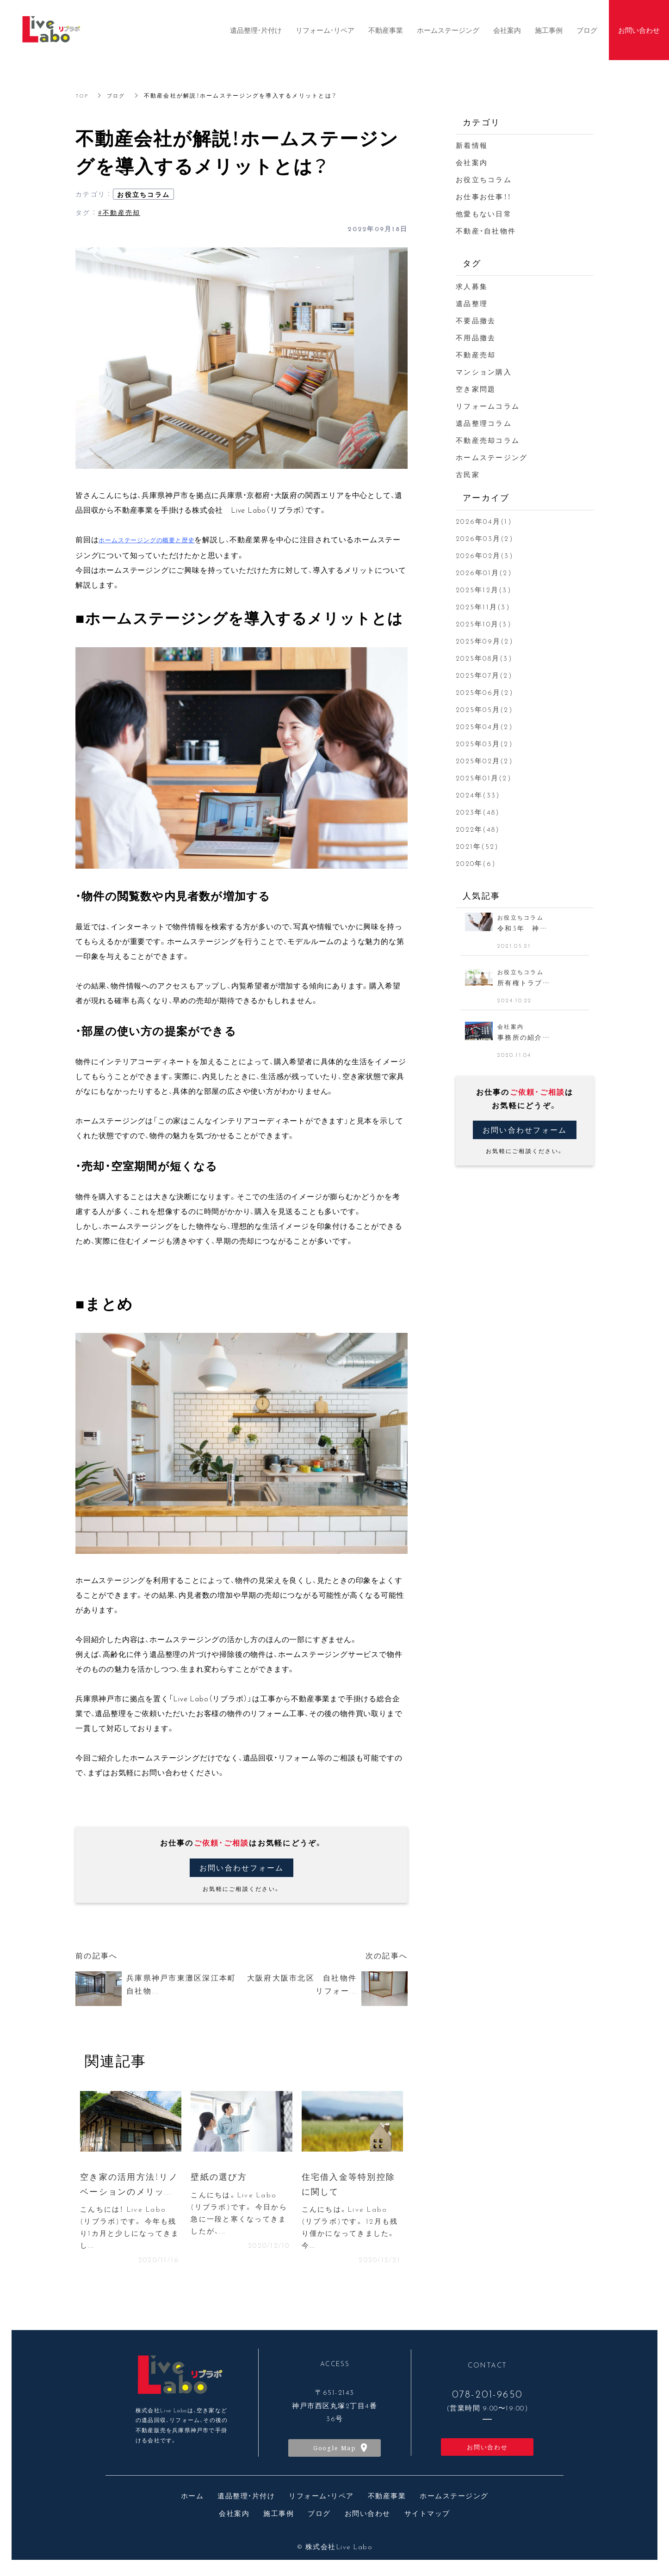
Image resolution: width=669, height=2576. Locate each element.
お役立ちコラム (143, 194)
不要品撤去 (476, 320)
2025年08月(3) (484, 658)
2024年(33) (478, 795)
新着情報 (472, 145)
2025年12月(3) (484, 589)
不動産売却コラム (488, 440)
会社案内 (472, 162)
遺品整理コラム (484, 423)
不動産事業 (387, 2500)
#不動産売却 (119, 212)
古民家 (468, 474)
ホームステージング (491, 457)
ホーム (192, 2500)
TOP (82, 95)
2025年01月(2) (484, 778)
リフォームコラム (488, 406)
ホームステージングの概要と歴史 (146, 539)
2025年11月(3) (483, 606)
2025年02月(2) (484, 760)
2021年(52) (477, 846)
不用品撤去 (476, 337)
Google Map (334, 2451)
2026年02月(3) (485, 555)
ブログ (118, 95)
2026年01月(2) (484, 572)
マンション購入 (484, 372)
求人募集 (472, 286)
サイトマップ (427, 2517)
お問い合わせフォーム (241, 1867)
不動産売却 (476, 355)
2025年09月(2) (485, 641)
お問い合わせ (487, 2449)
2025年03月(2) (484, 743)
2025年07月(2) (484, 675)
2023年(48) (478, 812)
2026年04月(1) (484, 521)
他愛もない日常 (484, 214)
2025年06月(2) (485, 692)
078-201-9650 (487, 2398)
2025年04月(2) (484, 726)
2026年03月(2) (485, 538)
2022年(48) (478, 829)
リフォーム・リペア (321, 2500)
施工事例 (278, 2517)
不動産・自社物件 (486, 231)
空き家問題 (476, 389)
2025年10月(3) (484, 624)
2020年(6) (476, 863)
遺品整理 (472, 303)
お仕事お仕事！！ (483, 196)
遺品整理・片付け (246, 2500)
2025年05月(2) (484, 709)
